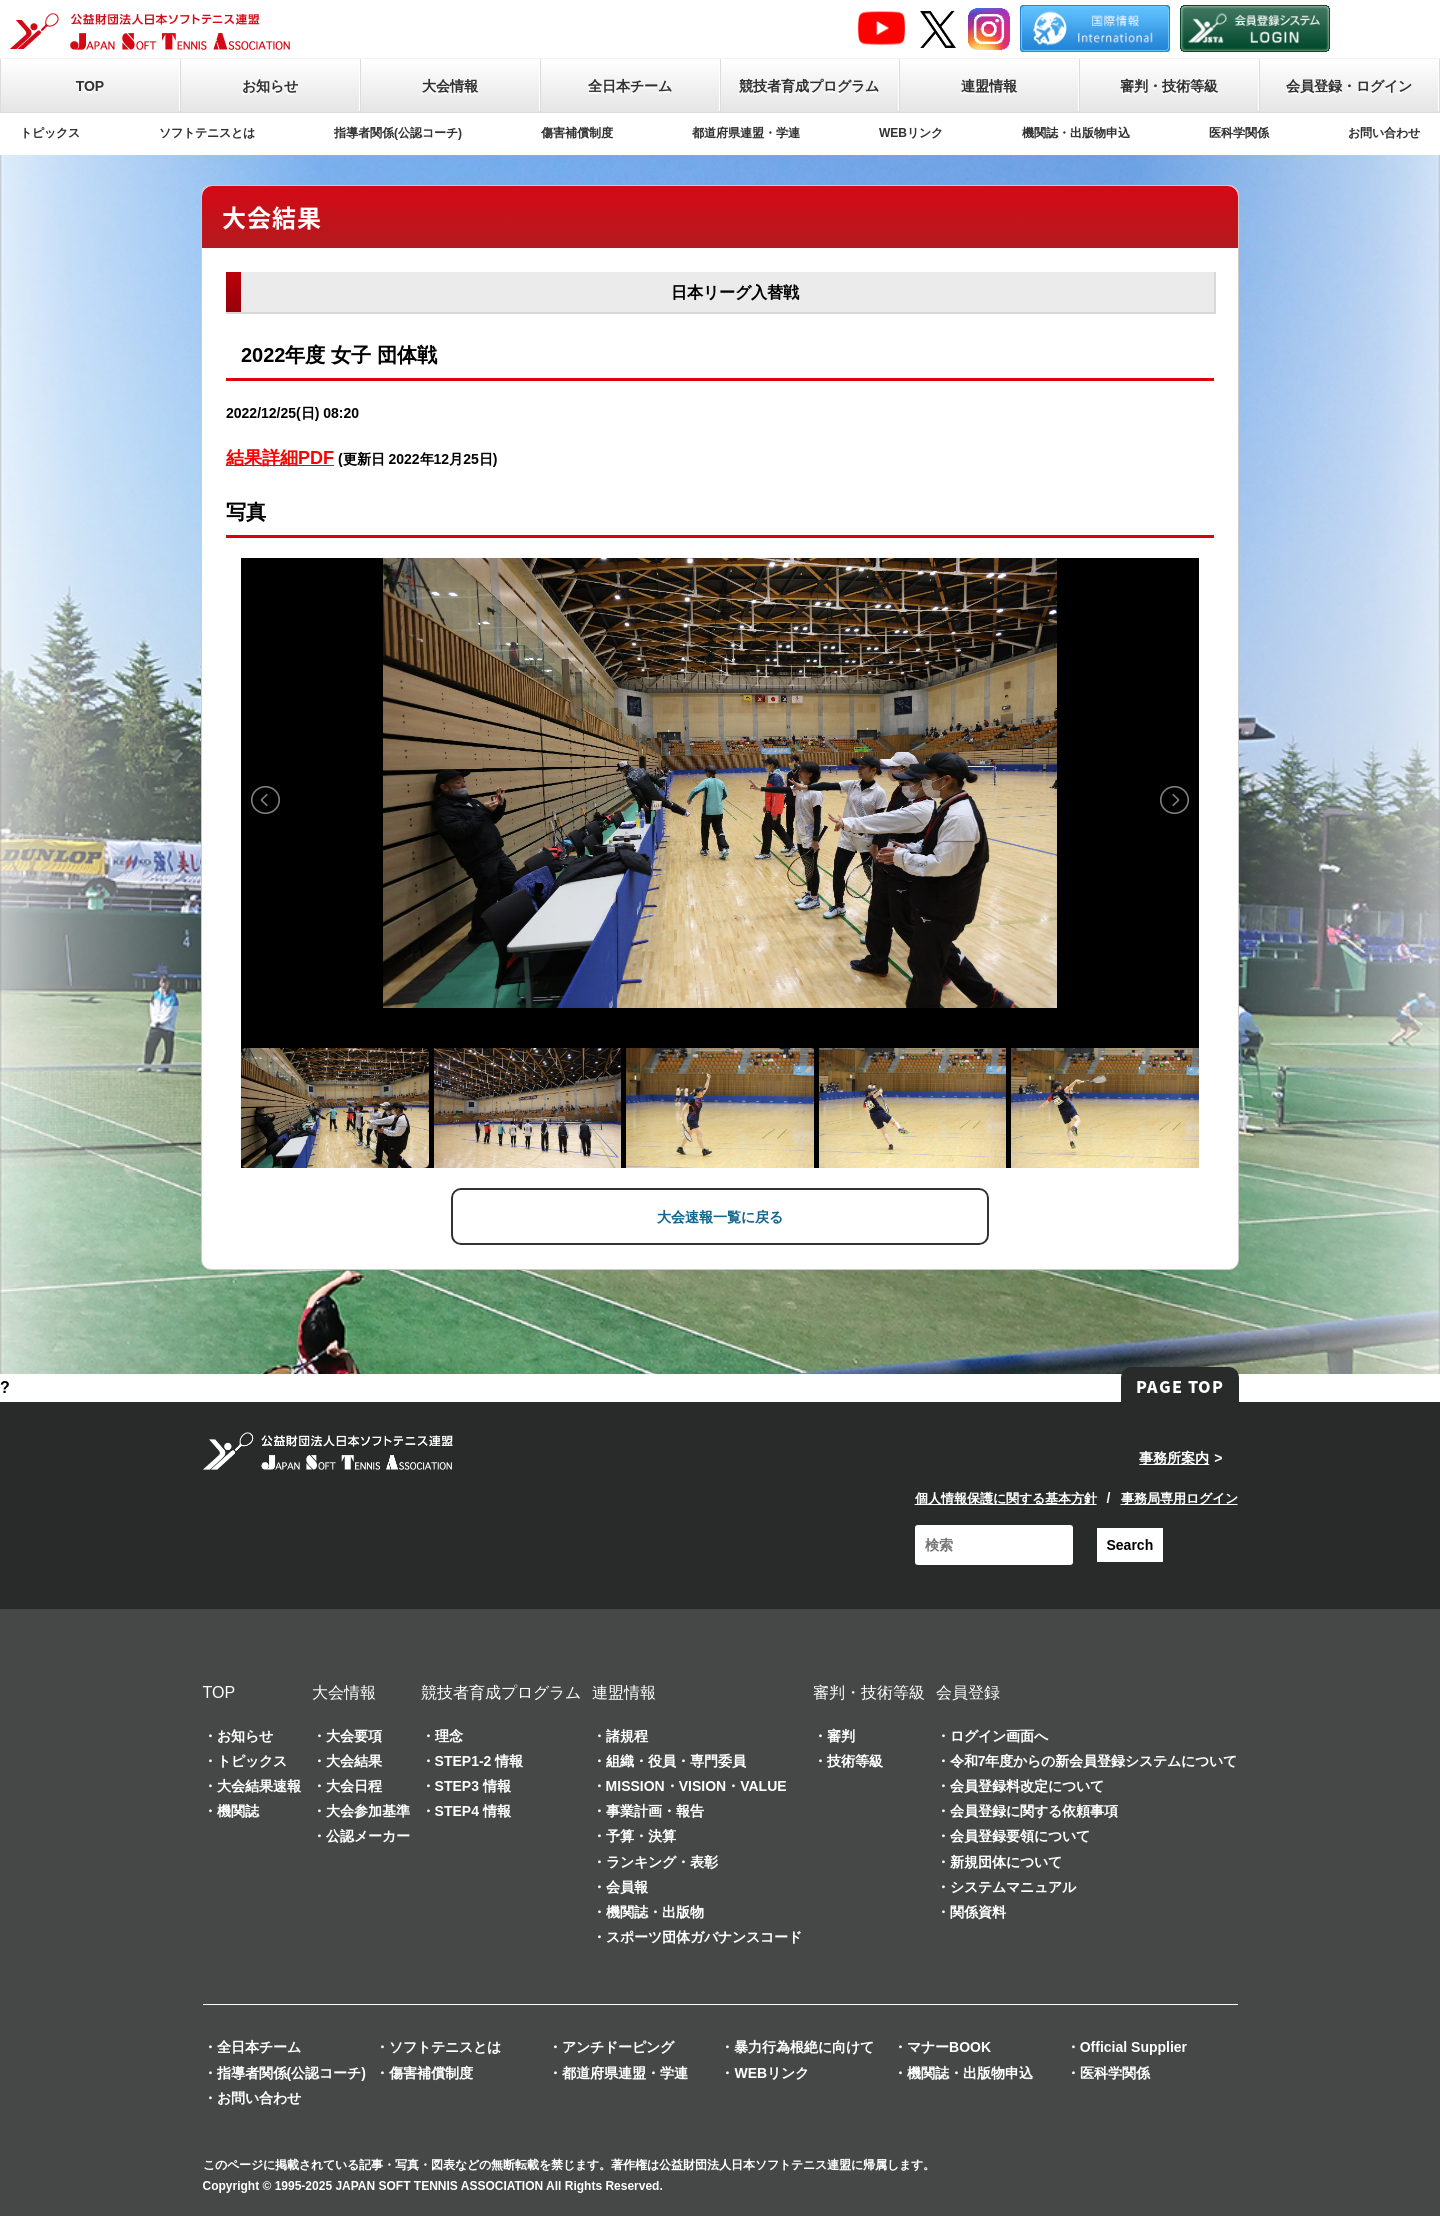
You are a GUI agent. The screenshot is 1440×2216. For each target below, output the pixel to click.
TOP (90, 86)
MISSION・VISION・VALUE (696, 1784)
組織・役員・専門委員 (676, 1759)
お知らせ (270, 86)
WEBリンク (911, 133)
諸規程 (627, 1734)
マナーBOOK (949, 2046)
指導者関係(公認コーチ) (398, 133)
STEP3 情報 (473, 1784)
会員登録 (968, 1690)
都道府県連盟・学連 (746, 133)
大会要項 (354, 1734)
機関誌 (238, 1809)
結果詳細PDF (280, 458)
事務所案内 (1174, 1457)
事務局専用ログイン (1179, 1496)
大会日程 (354, 1784)
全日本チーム (630, 86)
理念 (449, 1734)
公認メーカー (368, 1835)
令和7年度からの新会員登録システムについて (1094, 1759)
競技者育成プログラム (809, 86)
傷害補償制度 (577, 133)
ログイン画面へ (999, 1734)
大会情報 (450, 86)
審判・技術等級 (1169, 86)
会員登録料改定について (1027, 1784)
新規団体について (1006, 1860)
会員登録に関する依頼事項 (1034, 1809)
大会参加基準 (368, 1809)
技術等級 (855, 1759)
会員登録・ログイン (1349, 86)
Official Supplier (1133, 2046)
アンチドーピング (618, 2046)
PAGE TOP (1180, 1385)
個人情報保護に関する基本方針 (1006, 1496)
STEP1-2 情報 (479, 1759)
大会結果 (354, 1759)
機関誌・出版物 (655, 1910)
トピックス (50, 133)
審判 (841, 1734)
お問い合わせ (1384, 133)
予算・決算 (641, 1835)
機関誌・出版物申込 (1076, 133)
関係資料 (978, 1910)
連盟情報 (989, 86)
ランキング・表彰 (662, 1860)
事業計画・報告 (655, 1809)
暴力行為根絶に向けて (804, 2046)
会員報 (627, 1885)
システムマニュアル (1013, 1885)
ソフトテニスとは (207, 133)
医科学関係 (1239, 133)
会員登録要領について (1020, 1835)
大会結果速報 (259, 1784)
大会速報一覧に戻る (720, 1217)
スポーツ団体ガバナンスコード (704, 1935)
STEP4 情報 (473, 1809)
